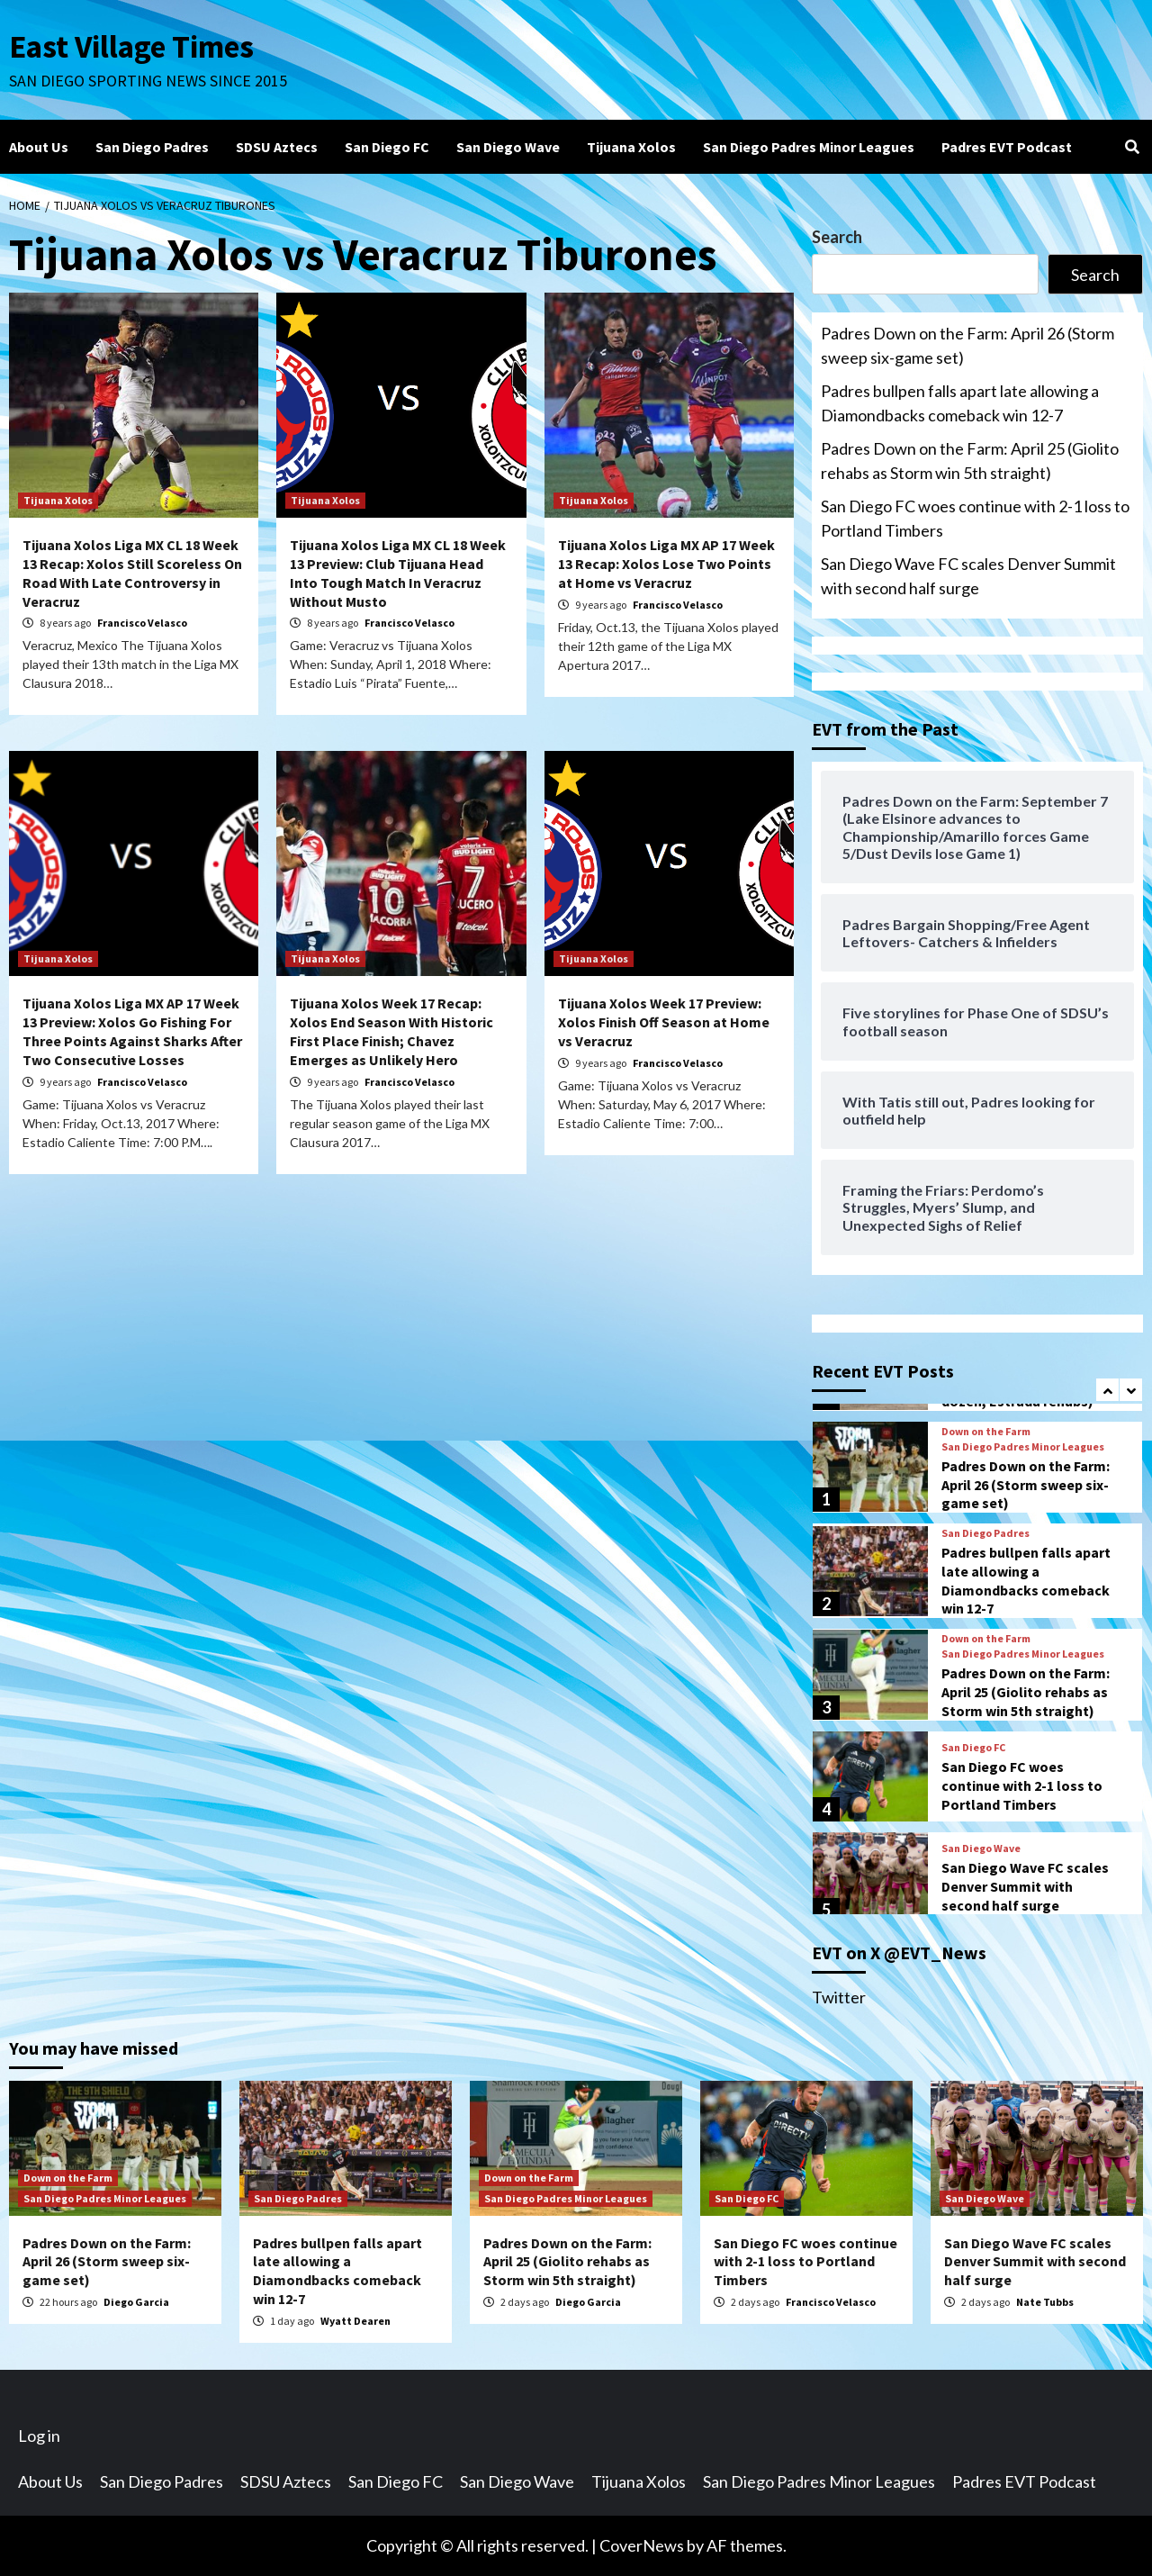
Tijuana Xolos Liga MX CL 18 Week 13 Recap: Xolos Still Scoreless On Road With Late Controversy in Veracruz (132, 573)
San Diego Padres (152, 147)
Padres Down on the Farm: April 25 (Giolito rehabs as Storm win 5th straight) (970, 460)
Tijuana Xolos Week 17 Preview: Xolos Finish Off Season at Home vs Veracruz (664, 1022)
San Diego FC (387, 147)
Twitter (839, 1997)
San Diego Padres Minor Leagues (808, 147)
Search (837, 237)
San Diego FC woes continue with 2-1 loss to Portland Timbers (975, 518)
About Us (38, 147)
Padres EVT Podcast (1006, 147)
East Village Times (131, 47)
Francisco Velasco (142, 622)
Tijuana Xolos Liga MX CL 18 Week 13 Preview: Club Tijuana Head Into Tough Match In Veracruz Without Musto (398, 573)
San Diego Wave (508, 147)
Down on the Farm (985, 1431)
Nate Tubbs (1045, 2302)
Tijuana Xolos (631, 147)
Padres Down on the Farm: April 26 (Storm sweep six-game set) (967, 345)
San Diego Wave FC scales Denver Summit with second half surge (968, 576)
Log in (39, 2435)
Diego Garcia (136, 2302)
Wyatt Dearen (355, 2320)
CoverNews (641, 2545)
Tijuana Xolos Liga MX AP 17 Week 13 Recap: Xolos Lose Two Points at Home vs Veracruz (666, 564)
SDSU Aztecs (277, 147)
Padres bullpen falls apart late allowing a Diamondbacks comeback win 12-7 (960, 403)
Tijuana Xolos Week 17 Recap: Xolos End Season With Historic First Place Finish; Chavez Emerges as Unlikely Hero (391, 1031)
